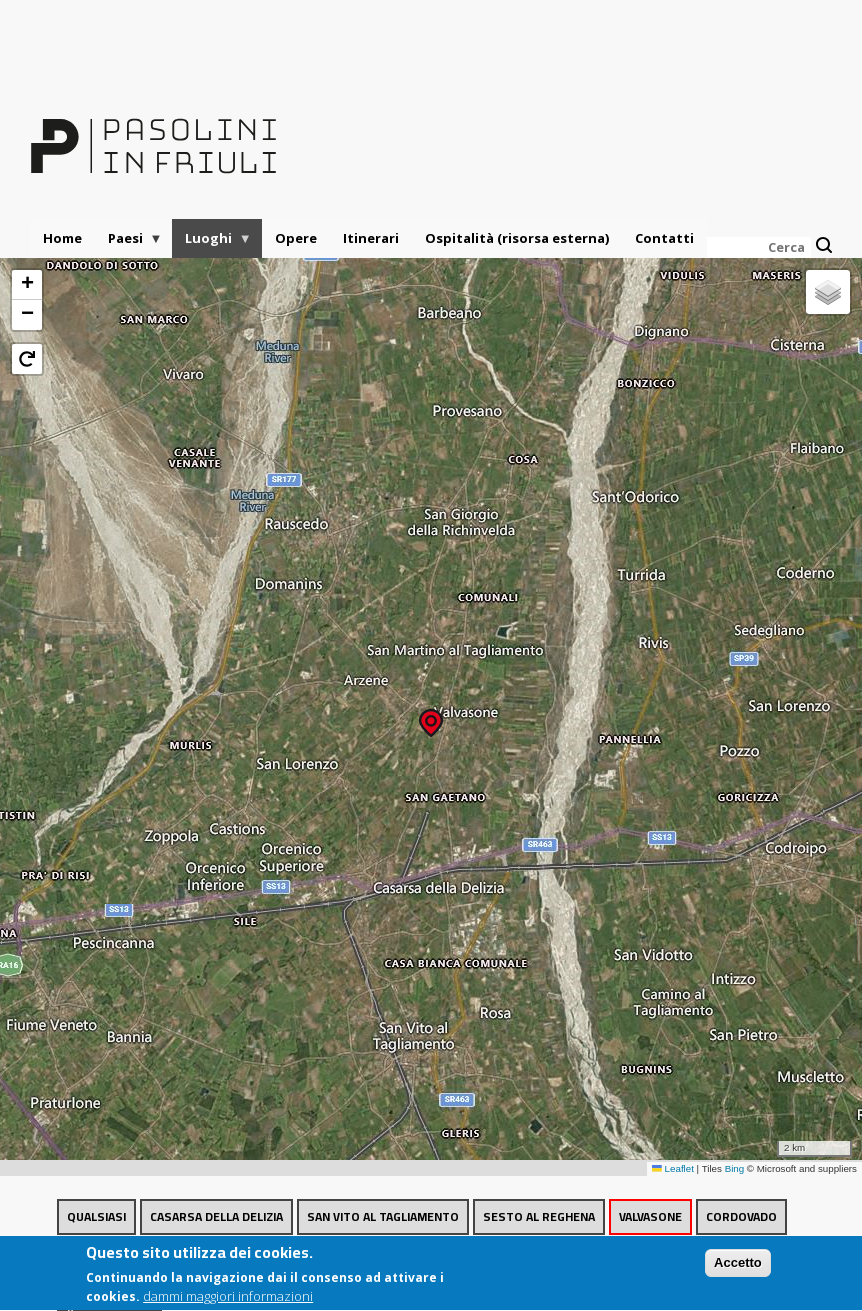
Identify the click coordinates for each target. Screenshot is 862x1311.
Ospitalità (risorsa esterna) (517, 238)
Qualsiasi (96, 1216)
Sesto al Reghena (539, 1216)
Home (62, 238)
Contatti (664, 238)
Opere (296, 238)
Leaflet (673, 1168)
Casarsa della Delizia (216, 1216)
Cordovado (741, 1216)
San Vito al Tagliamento (383, 1216)
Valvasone (650, 1216)
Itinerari (371, 238)
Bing (735, 1168)
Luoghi (212, 243)
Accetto (738, 1268)
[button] (431, 716)
